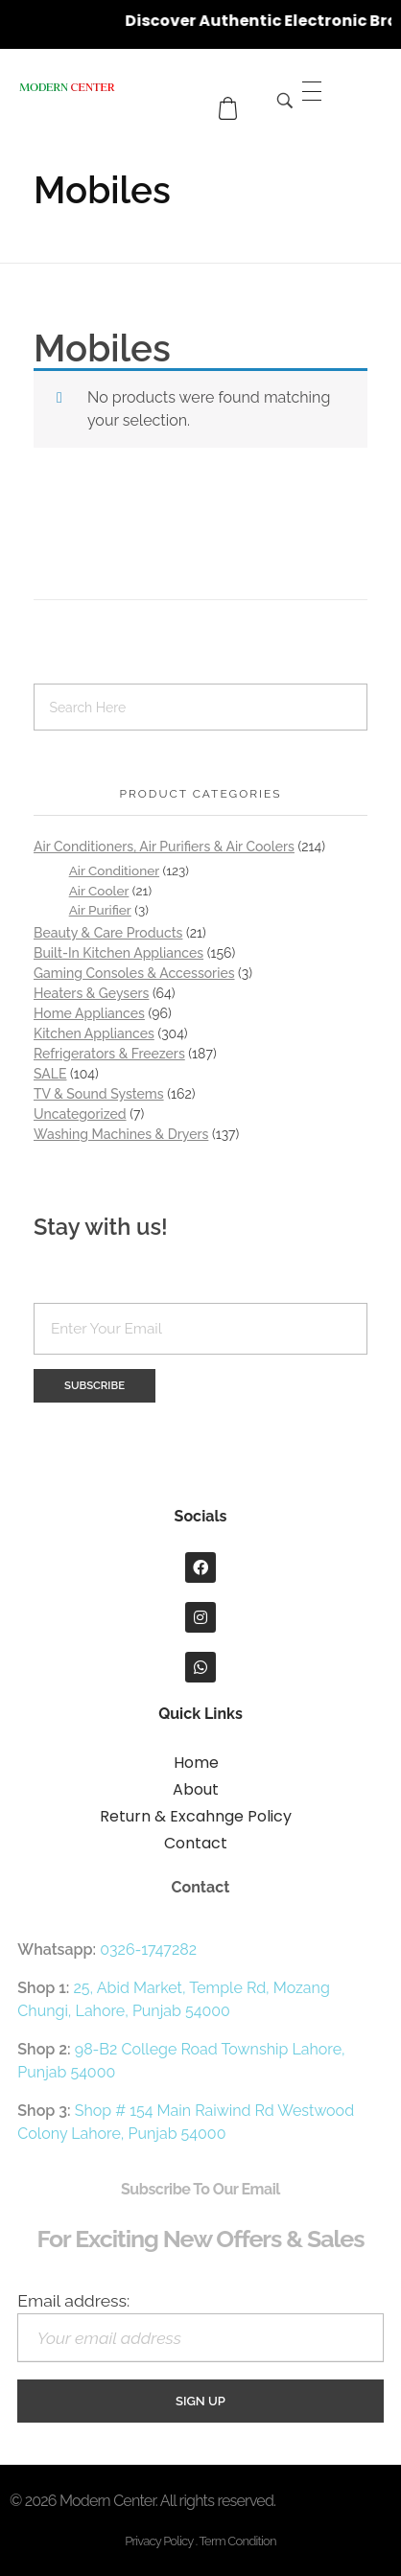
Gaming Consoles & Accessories (134, 973)
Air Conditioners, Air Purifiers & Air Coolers (164, 846)
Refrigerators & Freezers (109, 1053)
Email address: (200, 2326)
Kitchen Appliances (94, 1033)
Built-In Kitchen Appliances (118, 953)
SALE (50, 1073)
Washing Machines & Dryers (121, 1134)
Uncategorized (80, 1114)
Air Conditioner (114, 870)
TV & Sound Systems (99, 1094)
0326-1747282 (148, 1949)
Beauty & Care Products (108, 932)
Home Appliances (89, 1013)
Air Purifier (100, 909)
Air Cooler (99, 890)
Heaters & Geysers (91, 993)
